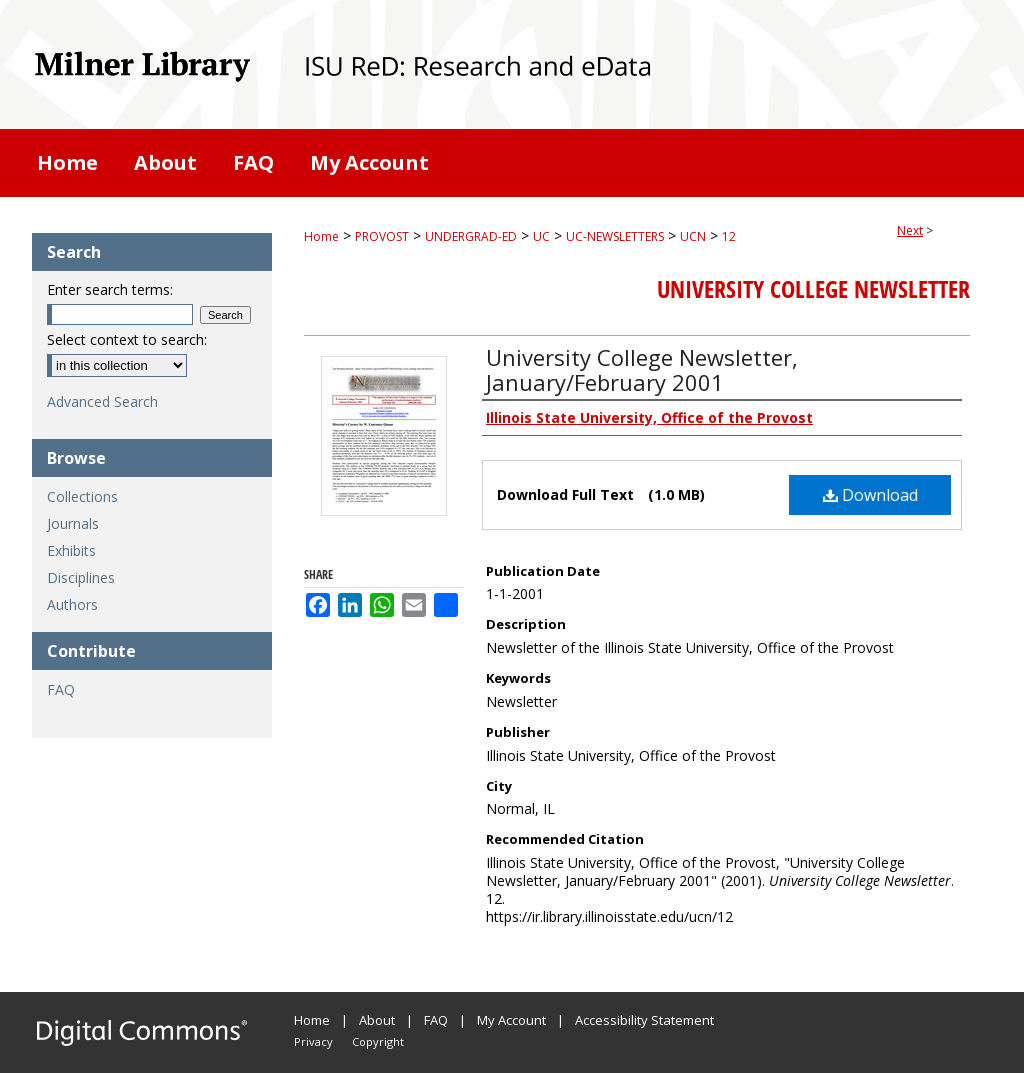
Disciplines (81, 577)
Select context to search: (127, 339)
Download (870, 495)
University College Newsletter (813, 289)
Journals (73, 523)
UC (541, 236)
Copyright (378, 1041)
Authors (72, 604)
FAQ (61, 689)
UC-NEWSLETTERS (615, 236)
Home (321, 236)
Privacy (313, 1041)
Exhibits (71, 550)
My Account (511, 1020)
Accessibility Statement (644, 1020)
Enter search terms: (110, 289)
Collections (82, 496)
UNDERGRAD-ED (471, 236)
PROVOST (382, 236)
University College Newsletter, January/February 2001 (642, 369)
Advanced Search (102, 401)
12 (729, 236)
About (377, 1020)
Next (910, 230)
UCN (693, 236)
